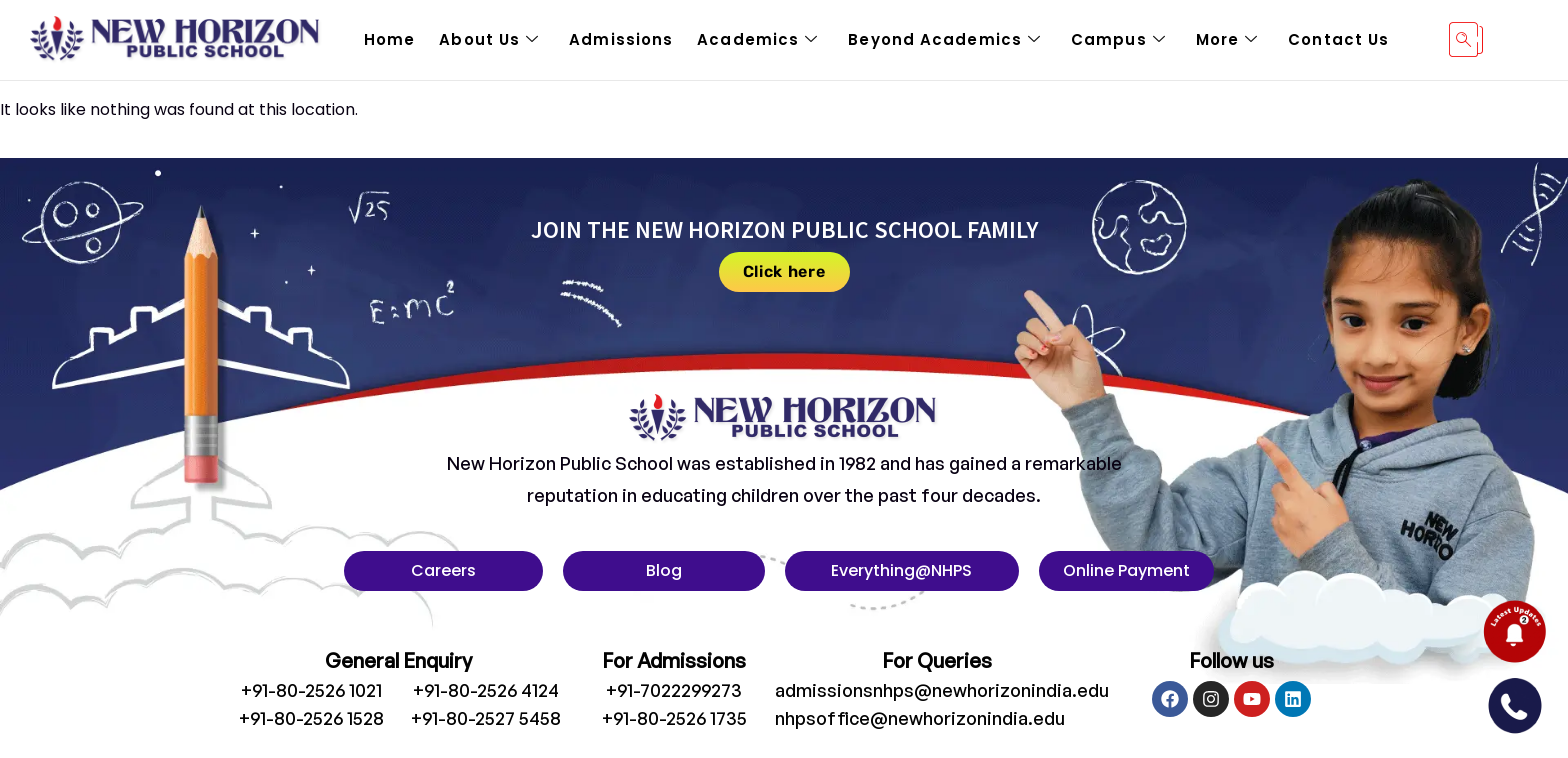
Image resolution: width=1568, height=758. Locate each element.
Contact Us (1338, 39)
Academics (757, 40)
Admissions (621, 39)
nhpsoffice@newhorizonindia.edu (920, 718)
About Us (489, 40)
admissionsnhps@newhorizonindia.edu (942, 690)
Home (389, 39)
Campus (1118, 40)
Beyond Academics (944, 40)
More (1227, 40)
